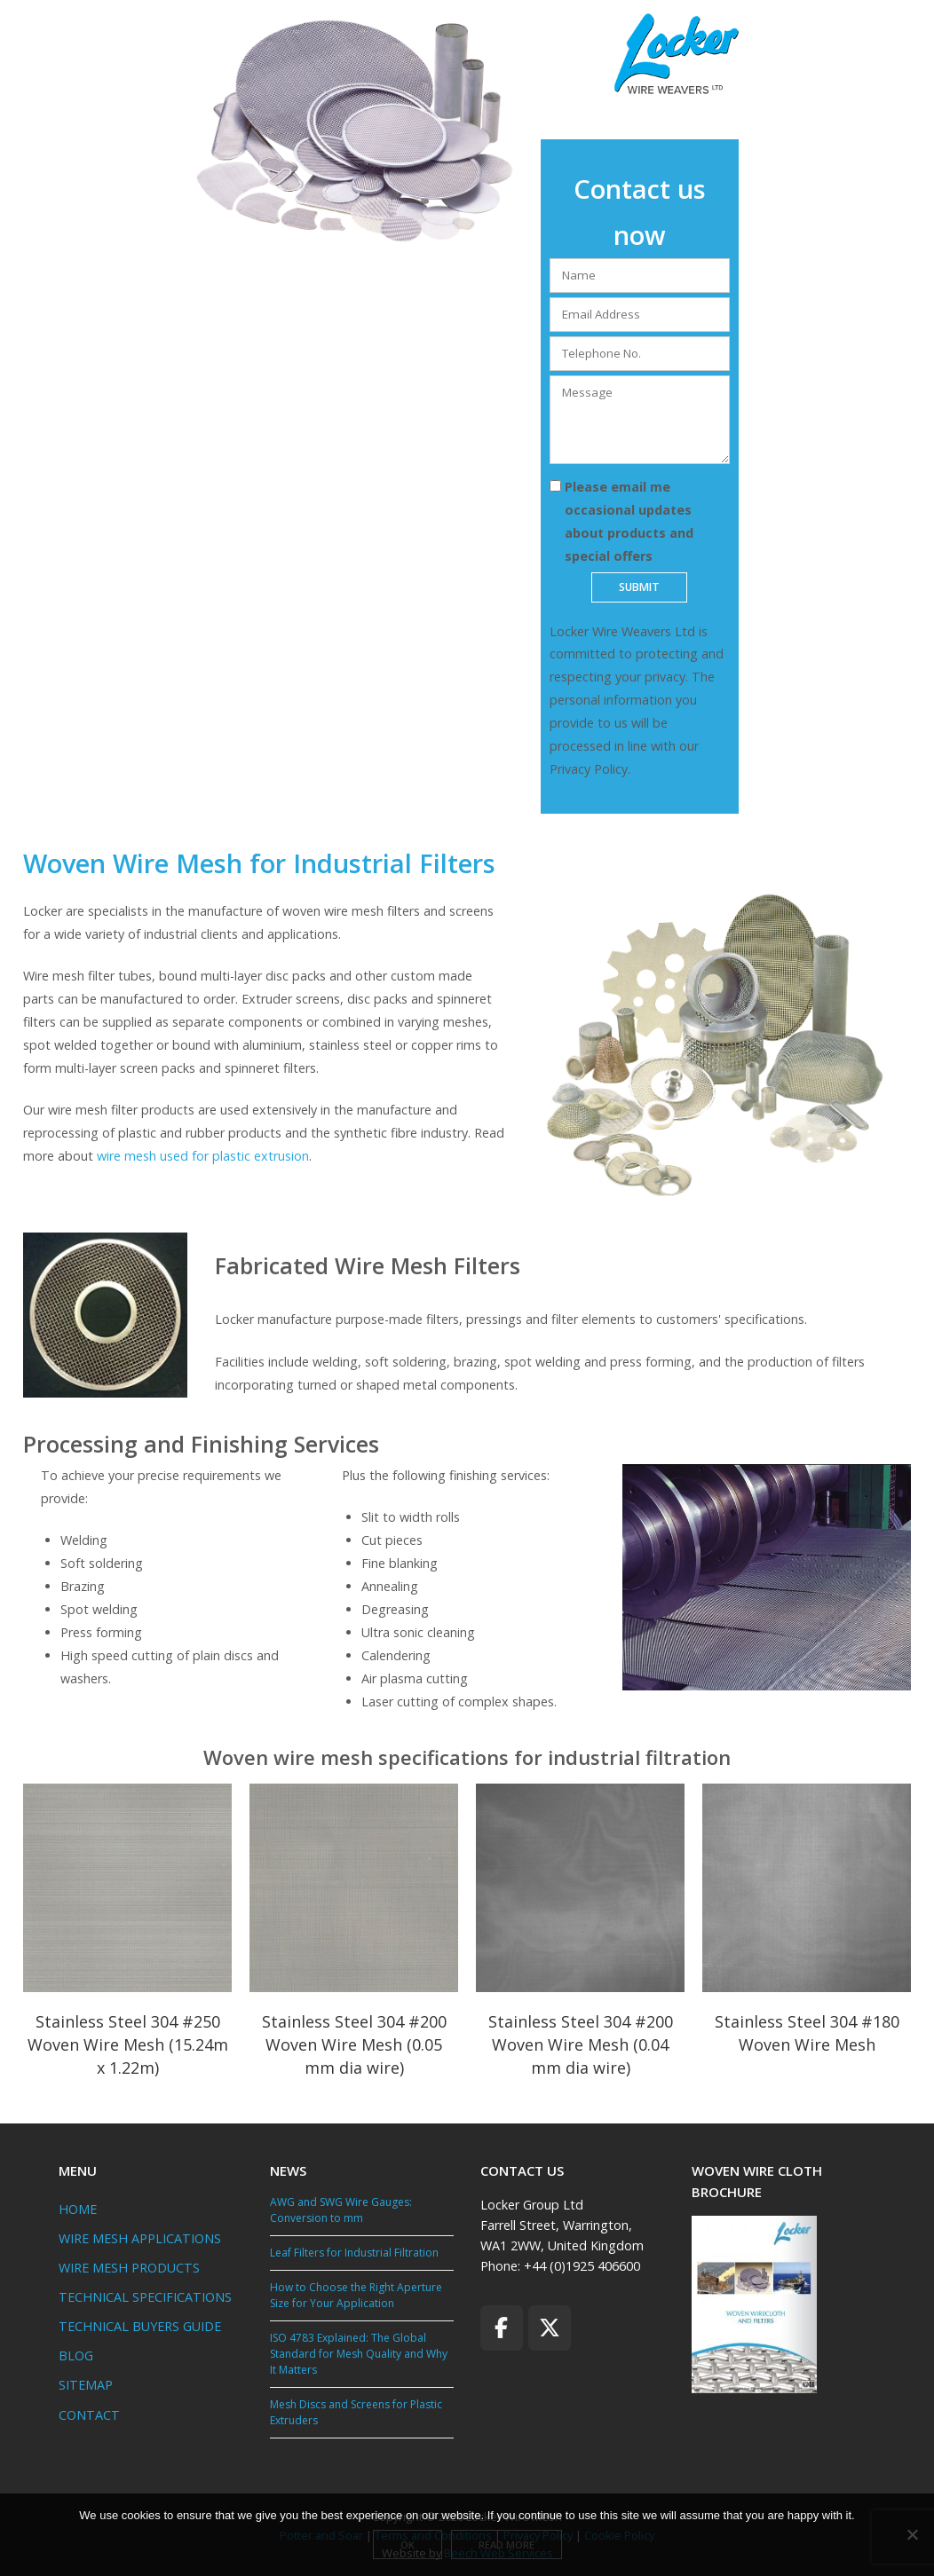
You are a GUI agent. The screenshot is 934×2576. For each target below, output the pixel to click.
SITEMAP (86, 2384)
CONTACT (89, 2415)
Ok (412, 2548)
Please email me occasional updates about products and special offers (629, 521)
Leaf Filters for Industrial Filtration (354, 2252)
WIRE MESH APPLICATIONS (140, 2238)
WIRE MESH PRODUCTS (129, 2267)
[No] (912, 2536)
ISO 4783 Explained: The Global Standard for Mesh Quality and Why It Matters (358, 2353)
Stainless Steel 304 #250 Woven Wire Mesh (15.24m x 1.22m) (128, 2044)
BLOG (76, 2355)
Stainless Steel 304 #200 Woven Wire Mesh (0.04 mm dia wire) (580, 2044)
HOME (78, 2209)
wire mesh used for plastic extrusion (203, 1155)
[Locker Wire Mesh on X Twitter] (549, 2328)
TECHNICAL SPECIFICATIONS (145, 2296)
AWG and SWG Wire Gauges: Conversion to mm (341, 2209)
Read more (511, 2548)
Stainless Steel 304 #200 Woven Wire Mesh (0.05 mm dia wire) (354, 2044)
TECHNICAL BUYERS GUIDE (140, 2326)
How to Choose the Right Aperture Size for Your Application (356, 2295)
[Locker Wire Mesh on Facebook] (501, 2328)
